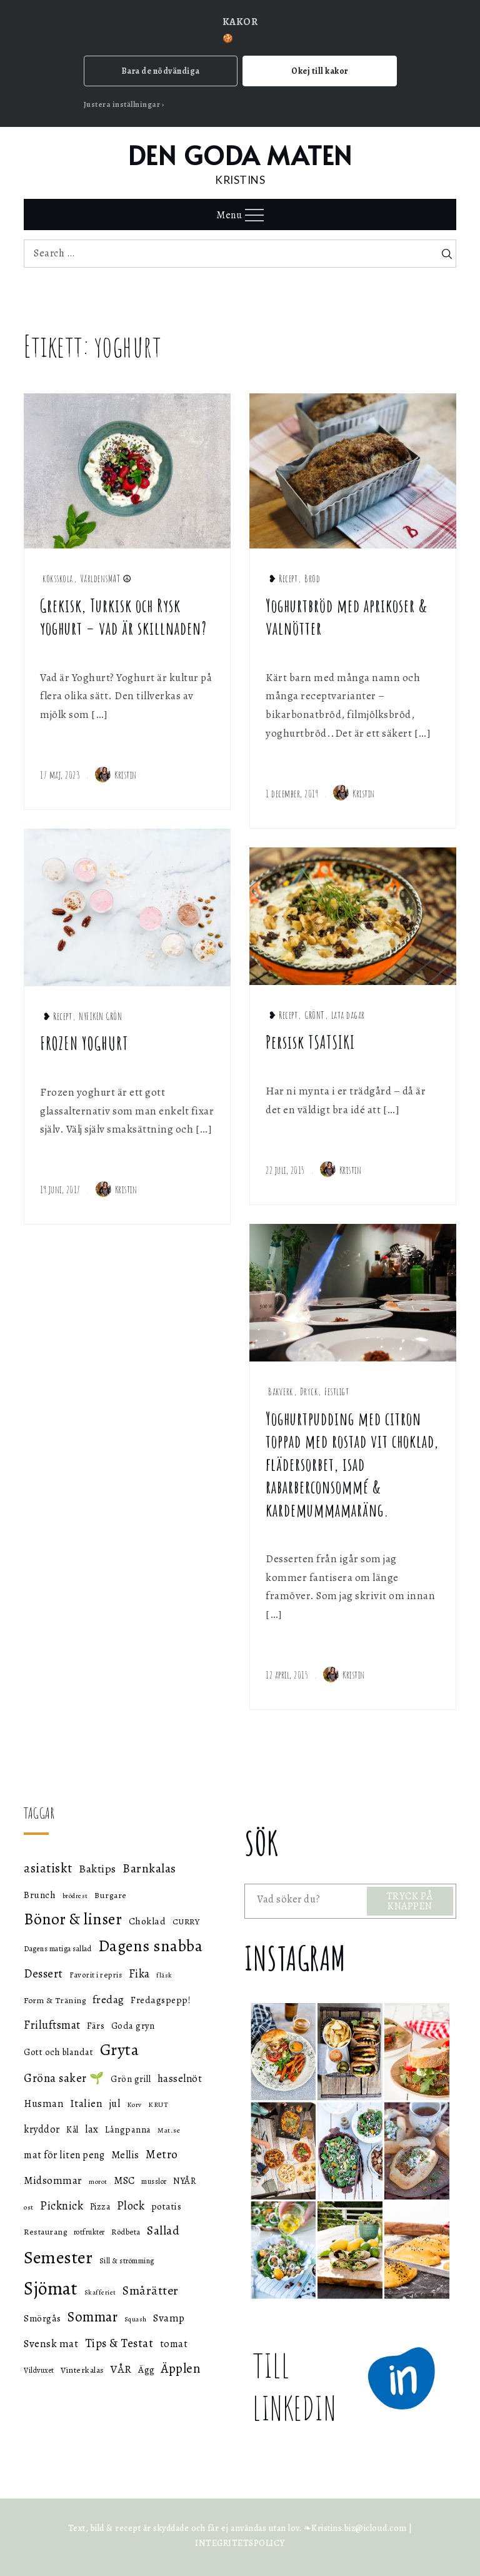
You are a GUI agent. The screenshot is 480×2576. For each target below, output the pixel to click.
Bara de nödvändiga (160, 71)
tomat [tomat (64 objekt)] (174, 2344)
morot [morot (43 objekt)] (98, 2181)
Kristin (116, 775)
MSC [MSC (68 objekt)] (124, 2180)
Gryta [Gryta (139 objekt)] (119, 2050)
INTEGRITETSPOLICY (240, 2543)
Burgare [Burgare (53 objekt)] (110, 1895)
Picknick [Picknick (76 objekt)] (61, 2205)
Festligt (336, 1391)
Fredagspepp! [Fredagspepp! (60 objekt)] (161, 1999)
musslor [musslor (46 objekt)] (154, 2181)
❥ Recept (283, 578)
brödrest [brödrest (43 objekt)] (75, 1896)
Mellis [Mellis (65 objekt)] (125, 2155)
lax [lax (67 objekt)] (92, 2129)
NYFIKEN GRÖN (100, 1016)
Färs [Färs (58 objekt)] (95, 2025)
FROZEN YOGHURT (84, 1043)
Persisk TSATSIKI (310, 1042)
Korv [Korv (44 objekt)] (134, 2104)
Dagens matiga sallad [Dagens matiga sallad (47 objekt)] (57, 1949)
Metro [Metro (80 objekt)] (162, 2154)
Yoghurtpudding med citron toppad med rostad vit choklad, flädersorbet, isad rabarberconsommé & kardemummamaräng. (352, 1464)
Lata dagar (348, 1015)
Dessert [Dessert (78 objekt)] (43, 1973)
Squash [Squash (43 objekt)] (135, 2319)
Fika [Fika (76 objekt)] (139, 1973)
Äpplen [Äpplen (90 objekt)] (180, 2368)
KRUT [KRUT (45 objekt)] (158, 2104)
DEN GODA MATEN (240, 155)
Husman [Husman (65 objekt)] (43, 2103)
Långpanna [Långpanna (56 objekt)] (128, 2129)
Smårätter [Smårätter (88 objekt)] (150, 2290)
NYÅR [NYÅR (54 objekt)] (184, 2181)
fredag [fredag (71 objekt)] (108, 1999)
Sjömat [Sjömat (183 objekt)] (51, 2288)
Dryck (309, 1391)
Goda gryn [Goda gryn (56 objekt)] (133, 2025)
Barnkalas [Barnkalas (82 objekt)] (149, 1868)
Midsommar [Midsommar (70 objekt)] (53, 2180)
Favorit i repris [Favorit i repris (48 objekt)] (95, 1974)
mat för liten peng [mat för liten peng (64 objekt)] (64, 2155)
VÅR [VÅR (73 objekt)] (121, 2368)
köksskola (57, 578)
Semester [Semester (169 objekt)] (58, 2257)
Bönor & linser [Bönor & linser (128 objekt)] (73, 1919)
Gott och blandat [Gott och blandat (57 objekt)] (58, 2052)
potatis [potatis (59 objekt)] (166, 2206)
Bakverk (280, 1391)
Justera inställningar (122, 104)
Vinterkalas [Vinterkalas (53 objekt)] (82, 2370)
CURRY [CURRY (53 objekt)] (186, 1921)
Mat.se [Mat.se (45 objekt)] (169, 2130)
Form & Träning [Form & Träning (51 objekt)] (55, 2000)
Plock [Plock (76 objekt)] (131, 2205)
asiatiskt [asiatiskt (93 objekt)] (48, 1868)
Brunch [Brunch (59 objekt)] (40, 1895)
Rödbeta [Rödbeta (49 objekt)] (126, 2231)
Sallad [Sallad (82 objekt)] (163, 2230)
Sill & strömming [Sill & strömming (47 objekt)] (126, 2261)
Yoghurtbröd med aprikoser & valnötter (347, 617)
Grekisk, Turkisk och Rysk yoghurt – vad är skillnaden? (123, 617)
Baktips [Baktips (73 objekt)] (97, 1868)
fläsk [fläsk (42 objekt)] (164, 1975)
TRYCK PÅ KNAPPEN (410, 1901)
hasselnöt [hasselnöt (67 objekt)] (180, 2078)
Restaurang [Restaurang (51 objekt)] (45, 2232)
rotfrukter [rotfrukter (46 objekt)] (89, 2232)
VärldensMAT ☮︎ (106, 578)
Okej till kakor (319, 71)
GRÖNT (314, 1015)
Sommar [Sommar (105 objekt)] (93, 2316)
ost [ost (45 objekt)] (29, 2207)
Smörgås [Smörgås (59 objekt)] (42, 2318)
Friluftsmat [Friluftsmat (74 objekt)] (52, 2025)
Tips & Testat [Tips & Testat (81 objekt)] (119, 2343)
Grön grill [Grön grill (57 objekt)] (131, 2079)
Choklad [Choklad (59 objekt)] (147, 1921)
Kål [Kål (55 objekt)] (72, 2130)
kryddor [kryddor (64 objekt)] (42, 2129)
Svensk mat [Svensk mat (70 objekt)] (51, 2343)
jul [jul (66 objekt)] (115, 2103)
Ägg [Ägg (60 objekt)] (146, 2369)
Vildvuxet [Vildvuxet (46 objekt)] (39, 2370)
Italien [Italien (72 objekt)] (86, 2103)
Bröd (312, 578)
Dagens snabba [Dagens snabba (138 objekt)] (150, 1946)
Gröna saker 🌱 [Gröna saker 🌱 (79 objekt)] (64, 2078)
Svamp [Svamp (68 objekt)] (169, 2318)
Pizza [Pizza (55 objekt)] (100, 2207)
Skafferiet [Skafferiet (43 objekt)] (100, 2292)
